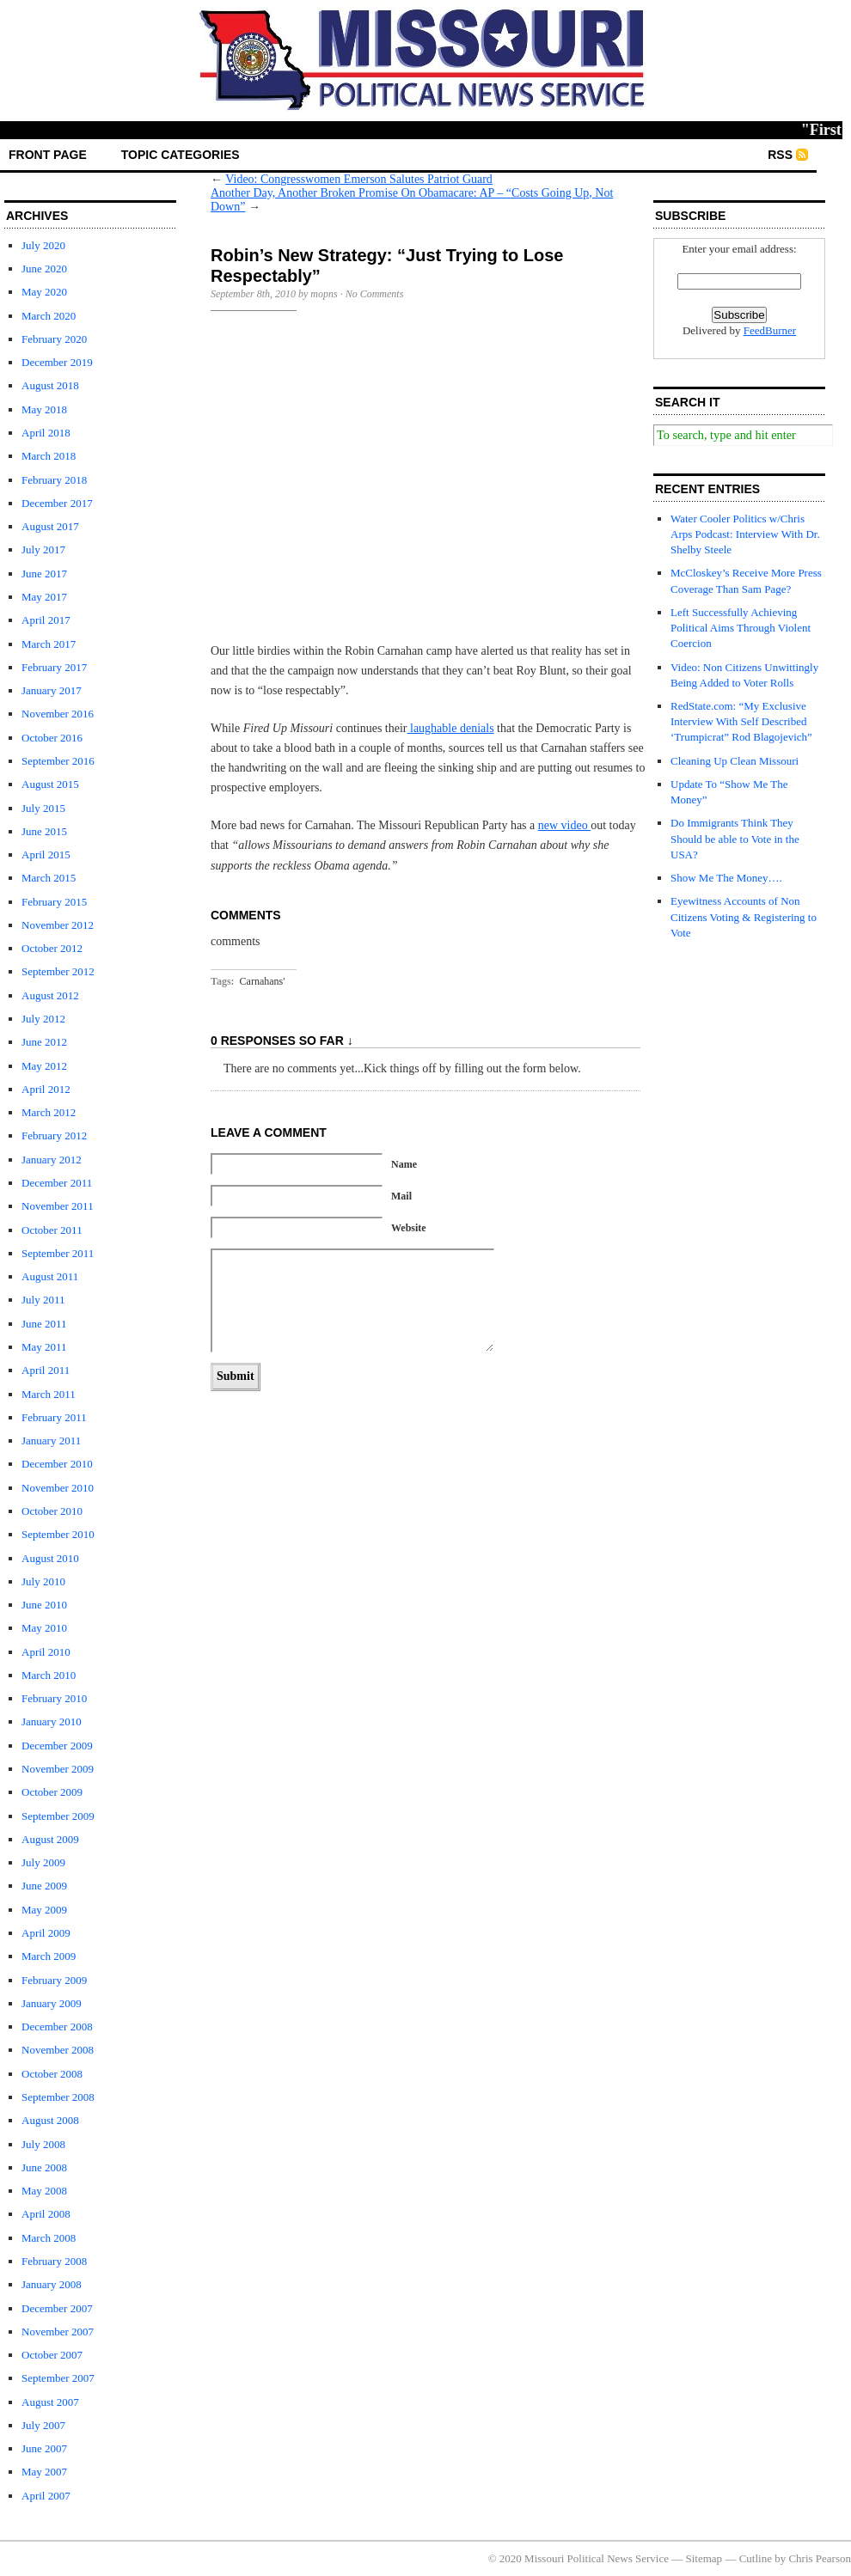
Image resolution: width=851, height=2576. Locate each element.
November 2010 (57, 1487)
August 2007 (50, 2402)
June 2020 (44, 268)
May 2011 (44, 1346)
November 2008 (57, 2049)
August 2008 (50, 2120)
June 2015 (44, 831)
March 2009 (48, 1956)
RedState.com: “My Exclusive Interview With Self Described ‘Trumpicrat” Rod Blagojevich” (741, 721)
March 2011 (48, 1394)
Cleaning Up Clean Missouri (734, 760)
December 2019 (57, 362)
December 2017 (57, 503)
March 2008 (48, 2237)
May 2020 (44, 291)
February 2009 (54, 1980)
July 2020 (43, 245)
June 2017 (44, 573)
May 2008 (44, 2190)
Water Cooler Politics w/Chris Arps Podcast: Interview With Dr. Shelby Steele (745, 534)
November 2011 (57, 1205)
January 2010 (51, 1721)
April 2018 (45, 432)
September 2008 (58, 2097)
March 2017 (48, 644)
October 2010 (52, 1511)
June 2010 (44, 1604)
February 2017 (54, 667)
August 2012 (50, 995)
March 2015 (48, 877)
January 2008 (51, 2284)
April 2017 (45, 619)
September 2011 (57, 1253)
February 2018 (54, 479)
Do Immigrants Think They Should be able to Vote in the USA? (734, 838)
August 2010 (50, 1558)
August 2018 (50, 385)
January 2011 (51, 1440)
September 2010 (58, 1534)
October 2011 (52, 1230)
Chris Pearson (819, 2558)
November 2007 (57, 2331)
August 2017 (50, 526)
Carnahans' (262, 981)
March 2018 (48, 455)
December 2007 (57, 2308)
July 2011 (42, 1299)
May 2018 (44, 409)
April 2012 (45, 1089)
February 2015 (54, 901)
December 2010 (57, 1463)
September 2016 (58, 760)
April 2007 (45, 2495)
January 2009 (51, 2003)
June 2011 (44, 1323)
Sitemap (704, 2558)
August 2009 (50, 1839)
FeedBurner (770, 330)
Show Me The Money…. (726, 877)
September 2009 (58, 1816)
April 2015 (45, 854)
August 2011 (49, 1276)
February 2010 (54, 1698)
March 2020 (48, 315)
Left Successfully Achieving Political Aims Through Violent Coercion (740, 628)
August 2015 (50, 784)
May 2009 (44, 1909)
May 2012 (44, 1065)
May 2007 (44, 2471)
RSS (780, 155)
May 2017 (44, 596)
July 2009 (43, 1862)
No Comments (375, 294)
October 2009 (52, 1791)
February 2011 (54, 1417)
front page (48, 155)
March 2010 (48, 1675)
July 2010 (43, 1581)
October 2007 (52, 2354)
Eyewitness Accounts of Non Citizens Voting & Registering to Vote (743, 916)
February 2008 (54, 2261)
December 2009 (57, 1745)
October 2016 (52, 737)
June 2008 (44, 2167)
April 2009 (45, 1932)
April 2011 (45, 1370)
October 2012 (52, 948)
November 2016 (57, 713)
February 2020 (54, 339)
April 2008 (45, 2213)
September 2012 (58, 971)
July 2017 (43, 549)
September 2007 (58, 2378)
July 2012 (43, 1018)
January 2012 (51, 1159)
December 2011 (56, 1182)
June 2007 (44, 2448)
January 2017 (51, 690)
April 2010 (45, 1651)
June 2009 (44, 1885)
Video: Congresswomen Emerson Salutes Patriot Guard (359, 179)
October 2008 (52, 2073)
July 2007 (43, 2425)
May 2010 (44, 1627)
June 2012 (44, 1041)
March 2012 (48, 1112)
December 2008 (57, 2026)
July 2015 (43, 808)
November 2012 (57, 925)
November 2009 (57, 1768)
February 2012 (54, 1135)
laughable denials (450, 728)
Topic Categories (180, 155)
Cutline (755, 2558)
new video (564, 825)
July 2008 (43, 2144)
